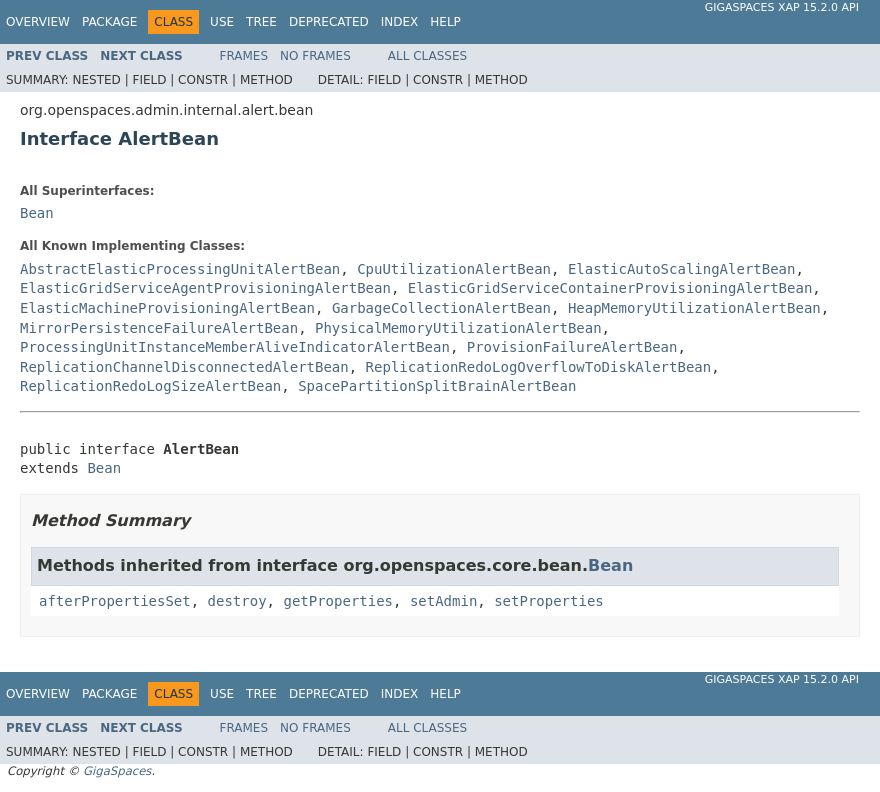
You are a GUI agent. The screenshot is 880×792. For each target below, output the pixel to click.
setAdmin (443, 601)
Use (222, 22)
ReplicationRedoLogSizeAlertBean (150, 386)
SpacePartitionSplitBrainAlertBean (437, 386)
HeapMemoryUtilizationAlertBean (694, 308)
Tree (261, 22)
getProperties (338, 601)
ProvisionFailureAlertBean (572, 347)
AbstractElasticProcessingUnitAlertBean (180, 269)
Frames (244, 56)
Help (445, 22)
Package (109, 22)
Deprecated (329, 22)
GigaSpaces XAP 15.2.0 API (782, 7)
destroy (237, 601)
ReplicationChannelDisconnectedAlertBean (184, 367)
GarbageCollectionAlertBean (441, 308)
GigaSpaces (117, 771)
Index (400, 22)
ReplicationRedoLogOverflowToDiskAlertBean (539, 367)
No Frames (315, 56)
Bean (37, 213)
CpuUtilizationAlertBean (454, 269)
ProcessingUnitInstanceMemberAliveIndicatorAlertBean (235, 347)
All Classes (427, 56)
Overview (38, 22)
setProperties (549, 601)
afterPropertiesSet (115, 601)
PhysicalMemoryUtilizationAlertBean (458, 328)
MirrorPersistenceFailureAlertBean (159, 328)
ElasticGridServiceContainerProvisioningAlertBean (610, 288)
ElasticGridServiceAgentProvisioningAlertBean (205, 288)
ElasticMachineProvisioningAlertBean (167, 308)
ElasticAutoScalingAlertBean (682, 269)
